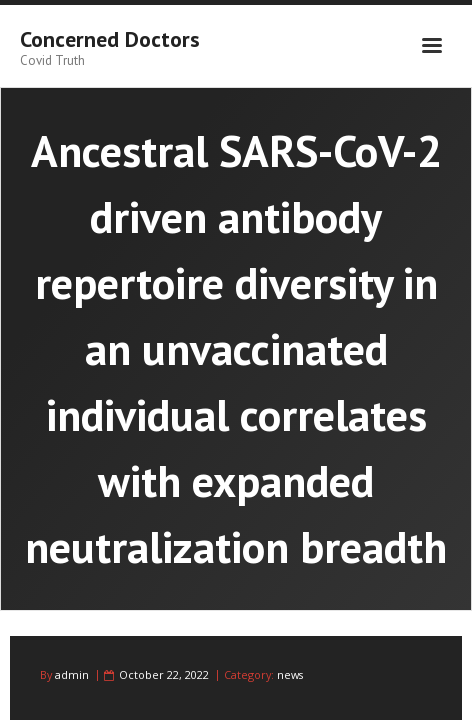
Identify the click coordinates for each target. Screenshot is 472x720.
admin (72, 674)
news (290, 674)
